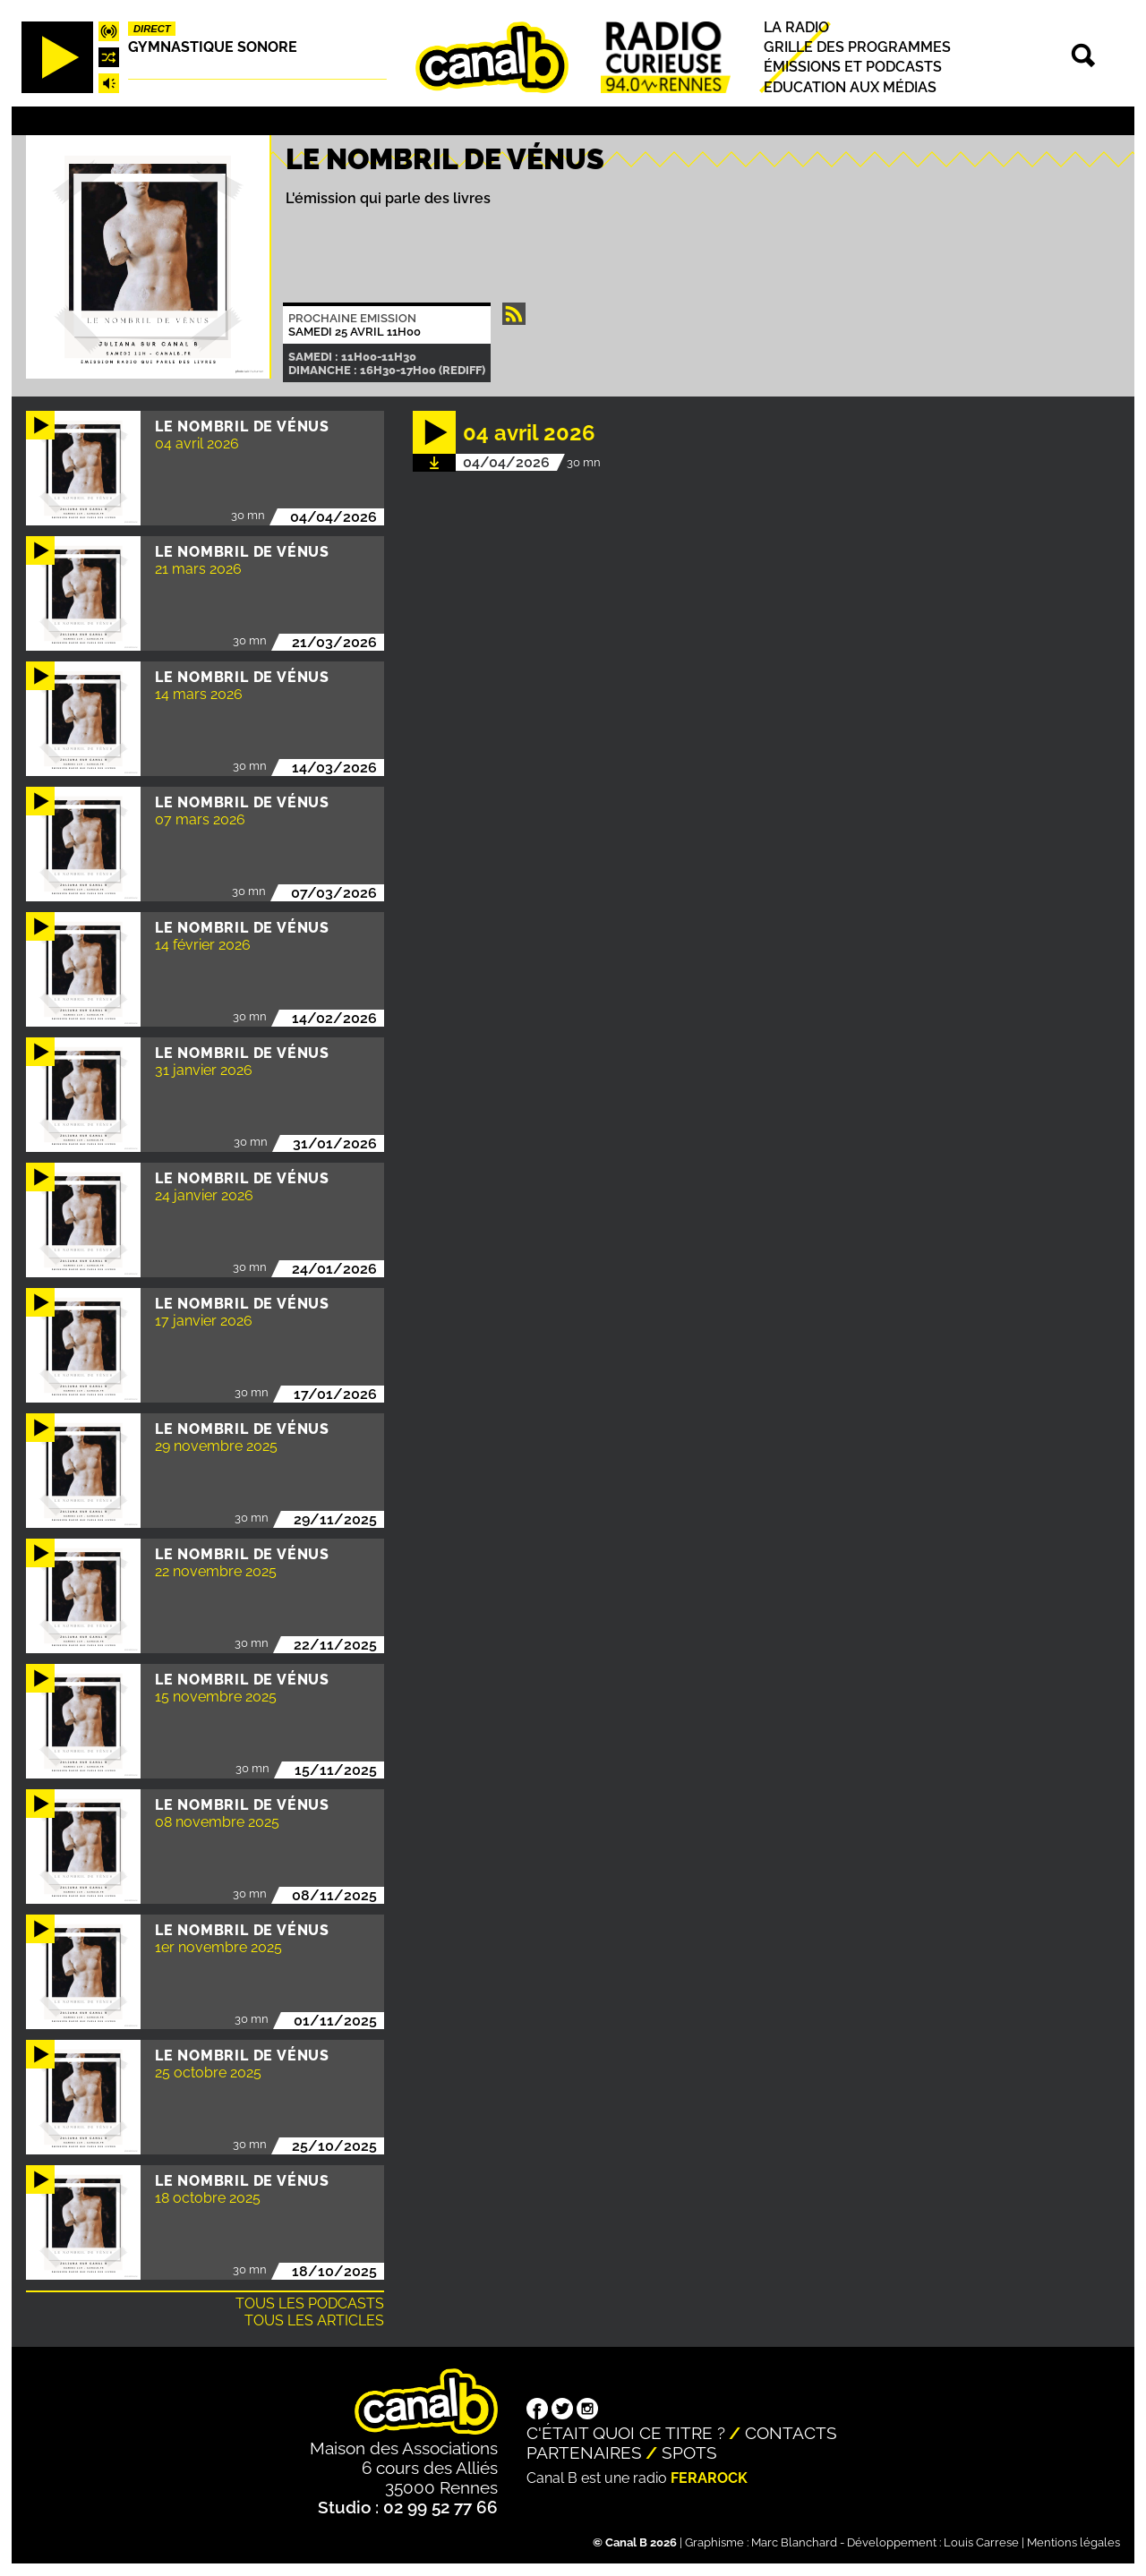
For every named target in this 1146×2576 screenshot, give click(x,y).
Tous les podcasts (309, 2303)
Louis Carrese (981, 2542)
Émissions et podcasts (853, 67)
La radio (796, 27)
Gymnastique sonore (212, 46)
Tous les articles (314, 2320)
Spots (689, 2452)
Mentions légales (1073, 2542)
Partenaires (584, 2452)
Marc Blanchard (794, 2542)
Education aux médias (850, 87)
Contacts (791, 2433)
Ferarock (709, 2477)
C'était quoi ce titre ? (625, 2433)
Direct (152, 28)
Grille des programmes (857, 46)
